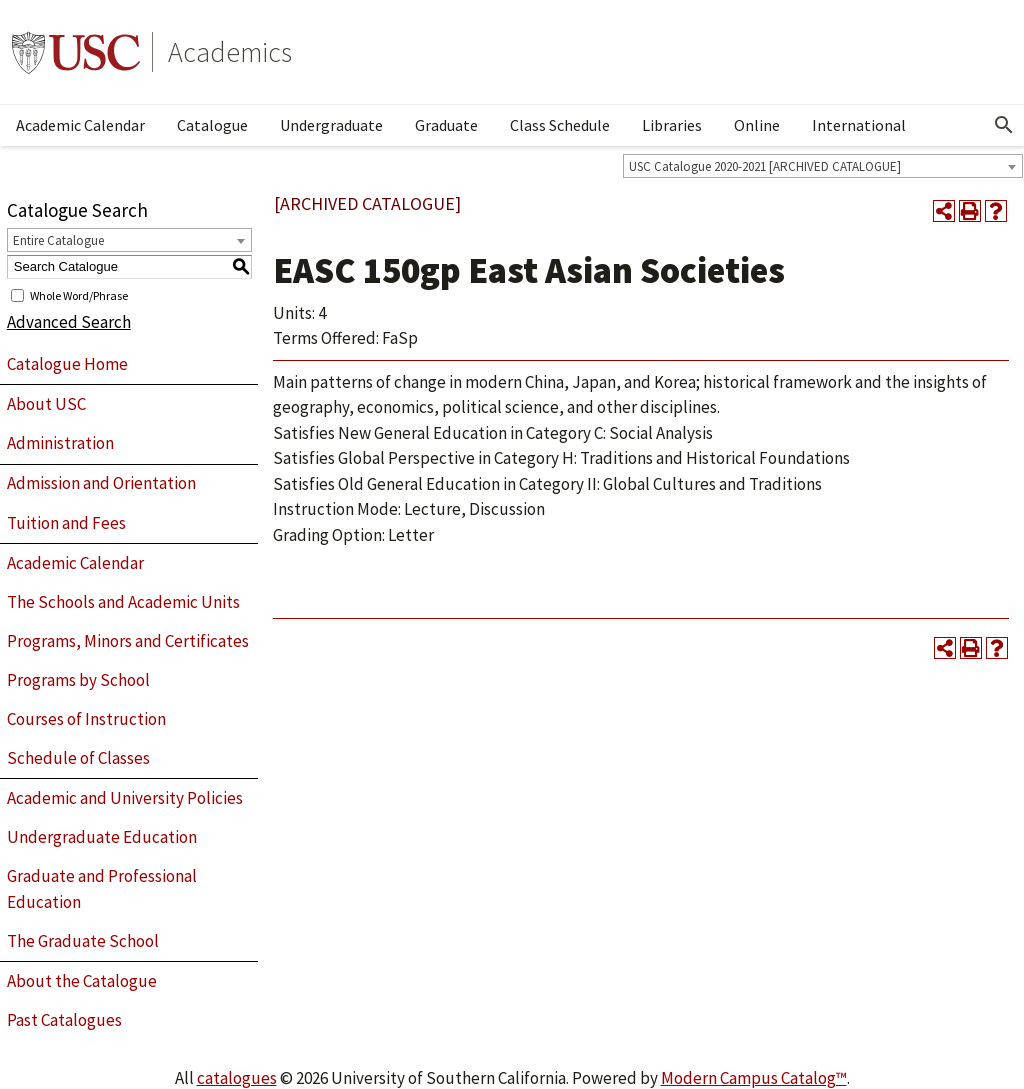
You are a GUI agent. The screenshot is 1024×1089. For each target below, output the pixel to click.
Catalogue (212, 125)
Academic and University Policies (125, 798)
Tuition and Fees (66, 523)
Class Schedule (560, 125)
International (859, 125)
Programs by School (78, 680)
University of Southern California (76, 52)
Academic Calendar (80, 125)
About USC (46, 404)
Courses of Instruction (86, 719)
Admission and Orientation (101, 483)
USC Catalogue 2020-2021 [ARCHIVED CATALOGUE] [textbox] (765, 166)
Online (757, 125)
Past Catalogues (64, 1020)
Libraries (672, 125)
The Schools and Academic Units (123, 602)
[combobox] (823, 166)
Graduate (446, 125)
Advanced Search (69, 322)
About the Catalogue (82, 981)
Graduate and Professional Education (102, 889)
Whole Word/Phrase (79, 294)
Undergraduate (331, 125)
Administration (60, 443)
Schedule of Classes (78, 758)
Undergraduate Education (102, 837)
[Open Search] (1004, 125)
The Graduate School (83, 941)
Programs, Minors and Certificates (128, 641)
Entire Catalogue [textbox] (58, 240)
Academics (230, 52)
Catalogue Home (67, 364)
